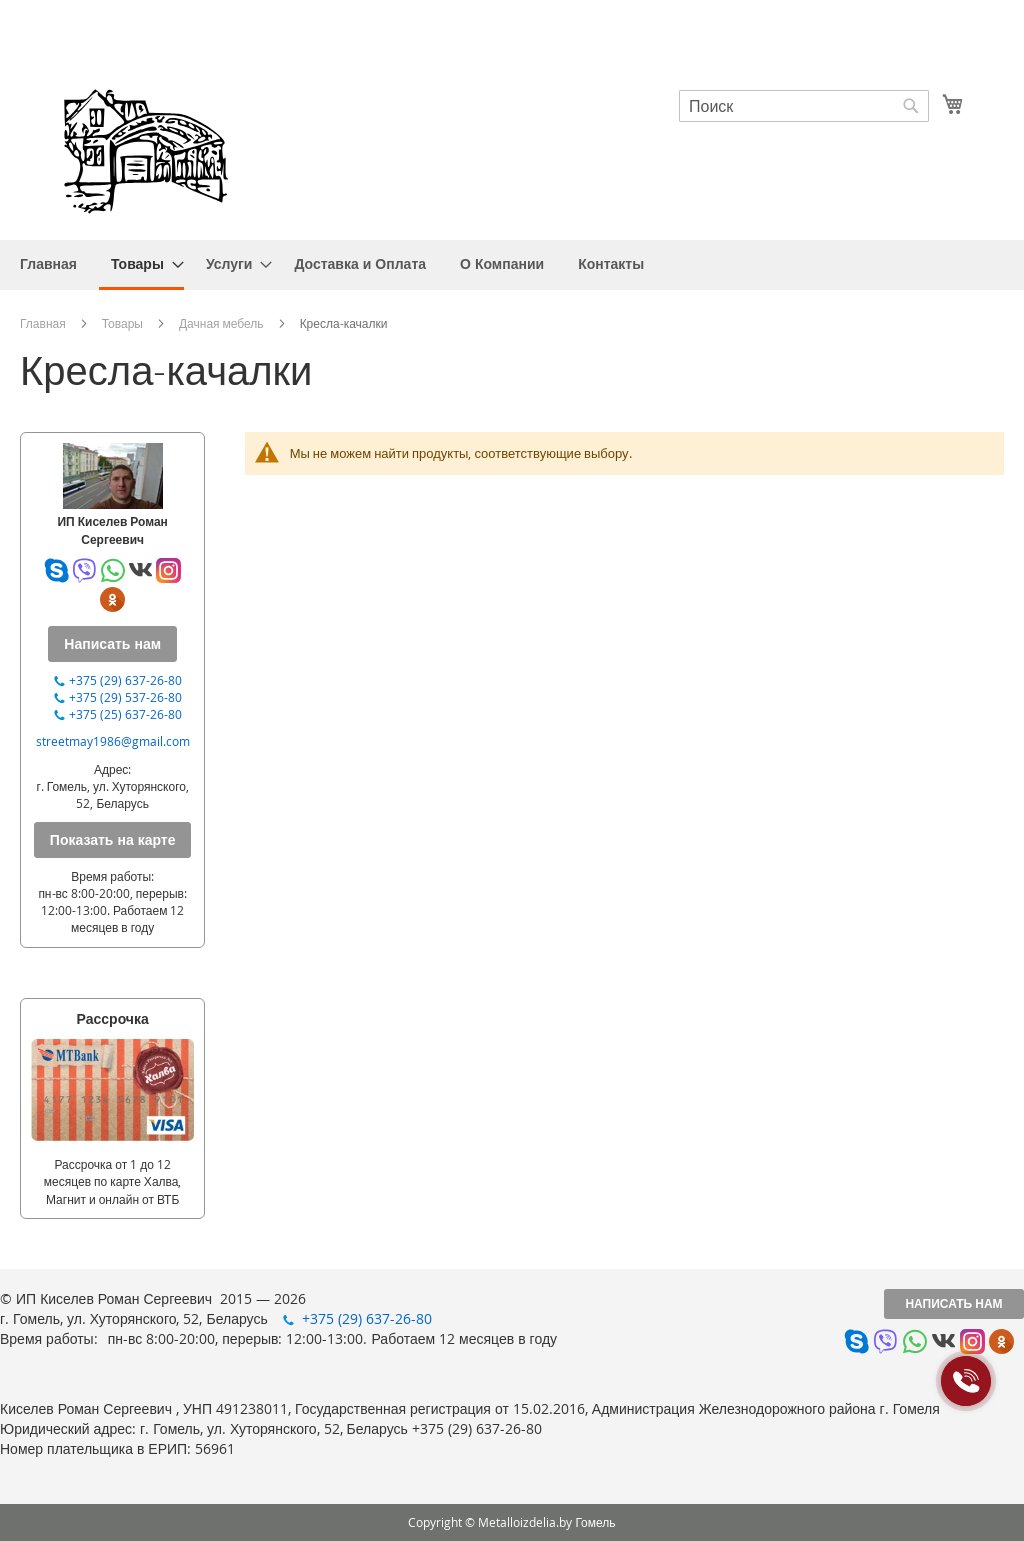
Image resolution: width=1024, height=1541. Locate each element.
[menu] (512, 265)
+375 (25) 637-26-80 (125, 714)
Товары (122, 323)
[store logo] (145, 148)
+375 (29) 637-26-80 (125, 680)
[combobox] (804, 106)
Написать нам (953, 1303)
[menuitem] (48, 263)
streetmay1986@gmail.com (113, 741)
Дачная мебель (221, 323)
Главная (43, 323)
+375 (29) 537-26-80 (125, 697)
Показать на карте (113, 839)
